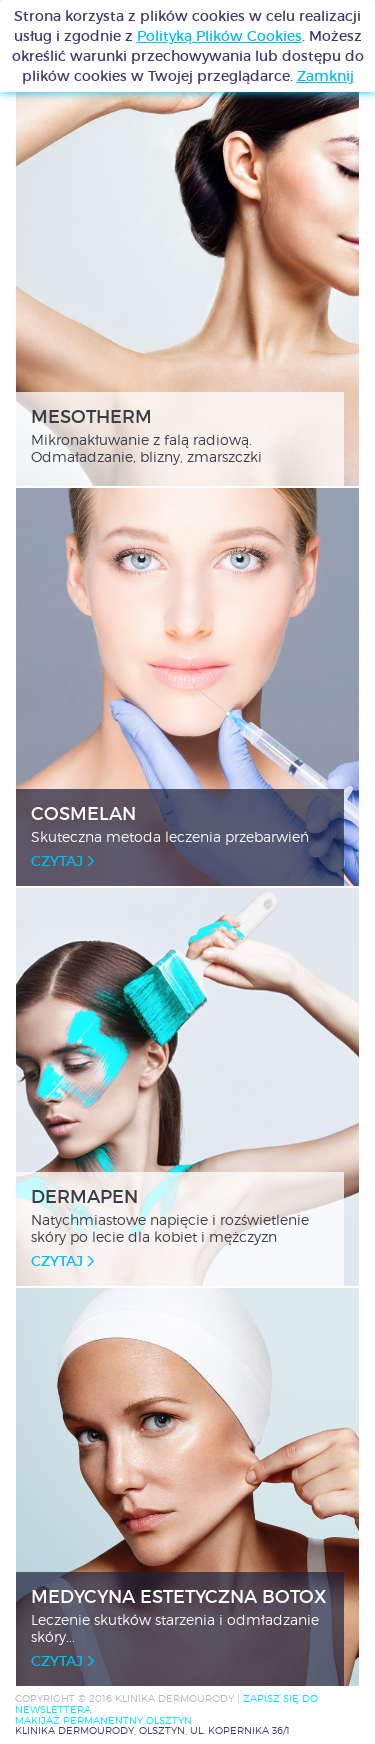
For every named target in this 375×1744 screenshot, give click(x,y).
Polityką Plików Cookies (219, 36)
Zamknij (325, 76)
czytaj (62, 861)
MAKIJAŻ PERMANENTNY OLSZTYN (103, 1720)
